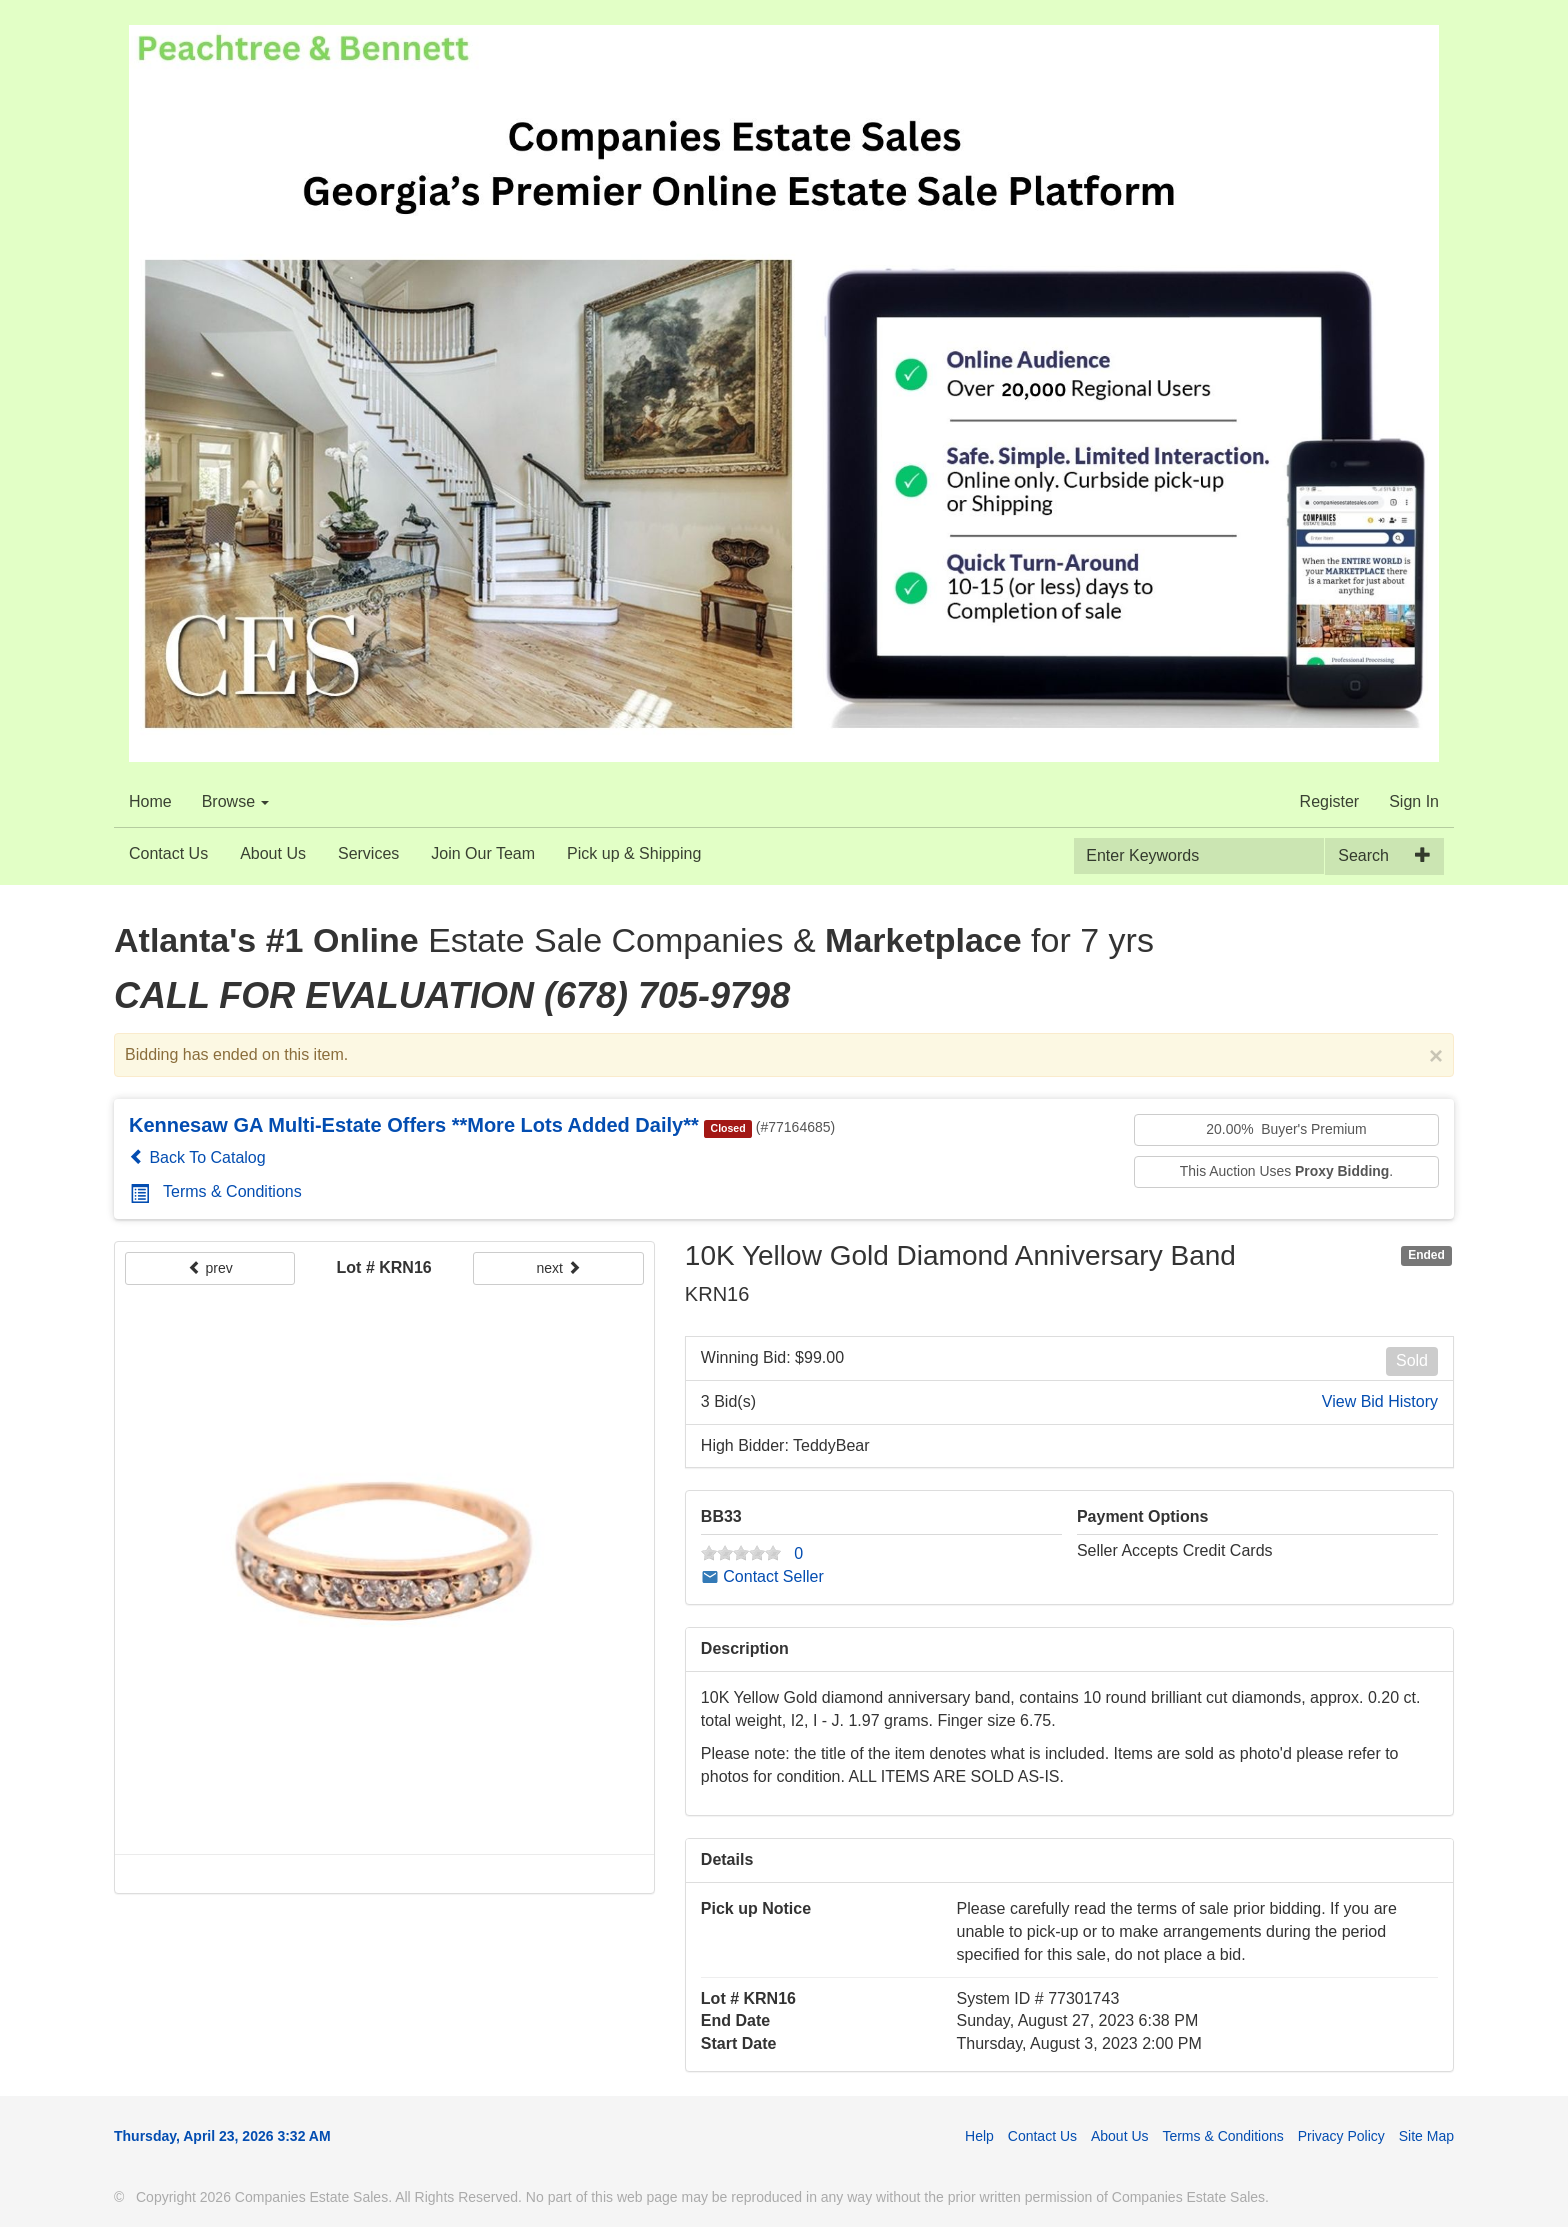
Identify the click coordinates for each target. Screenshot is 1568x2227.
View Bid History (1380, 1401)
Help (979, 2136)
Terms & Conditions (216, 1191)
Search (1363, 855)
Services (368, 853)
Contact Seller (762, 1576)
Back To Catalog (197, 1157)
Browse (236, 801)
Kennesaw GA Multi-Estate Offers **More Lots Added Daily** (414, 1125)
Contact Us (168, 853)
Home (150, 801)
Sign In (1414, 801)
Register (1330, 801)
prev (210, 1268)
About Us (273, 853)
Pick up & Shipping (634, 853)
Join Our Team (483, 853)
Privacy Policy (1341, 2136)
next (558, 1268)
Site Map (1426, 2136)
